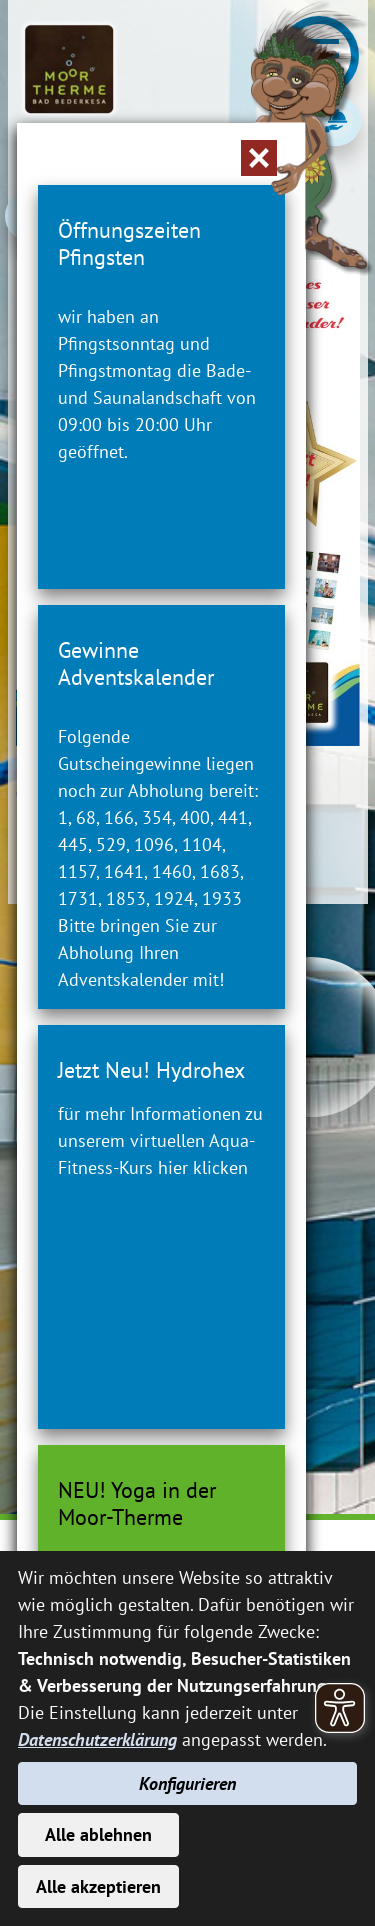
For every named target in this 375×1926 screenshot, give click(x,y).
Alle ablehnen (98, 1834)
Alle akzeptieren (98, 1886)
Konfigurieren (187, 1783)
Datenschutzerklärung (97, 1739)
